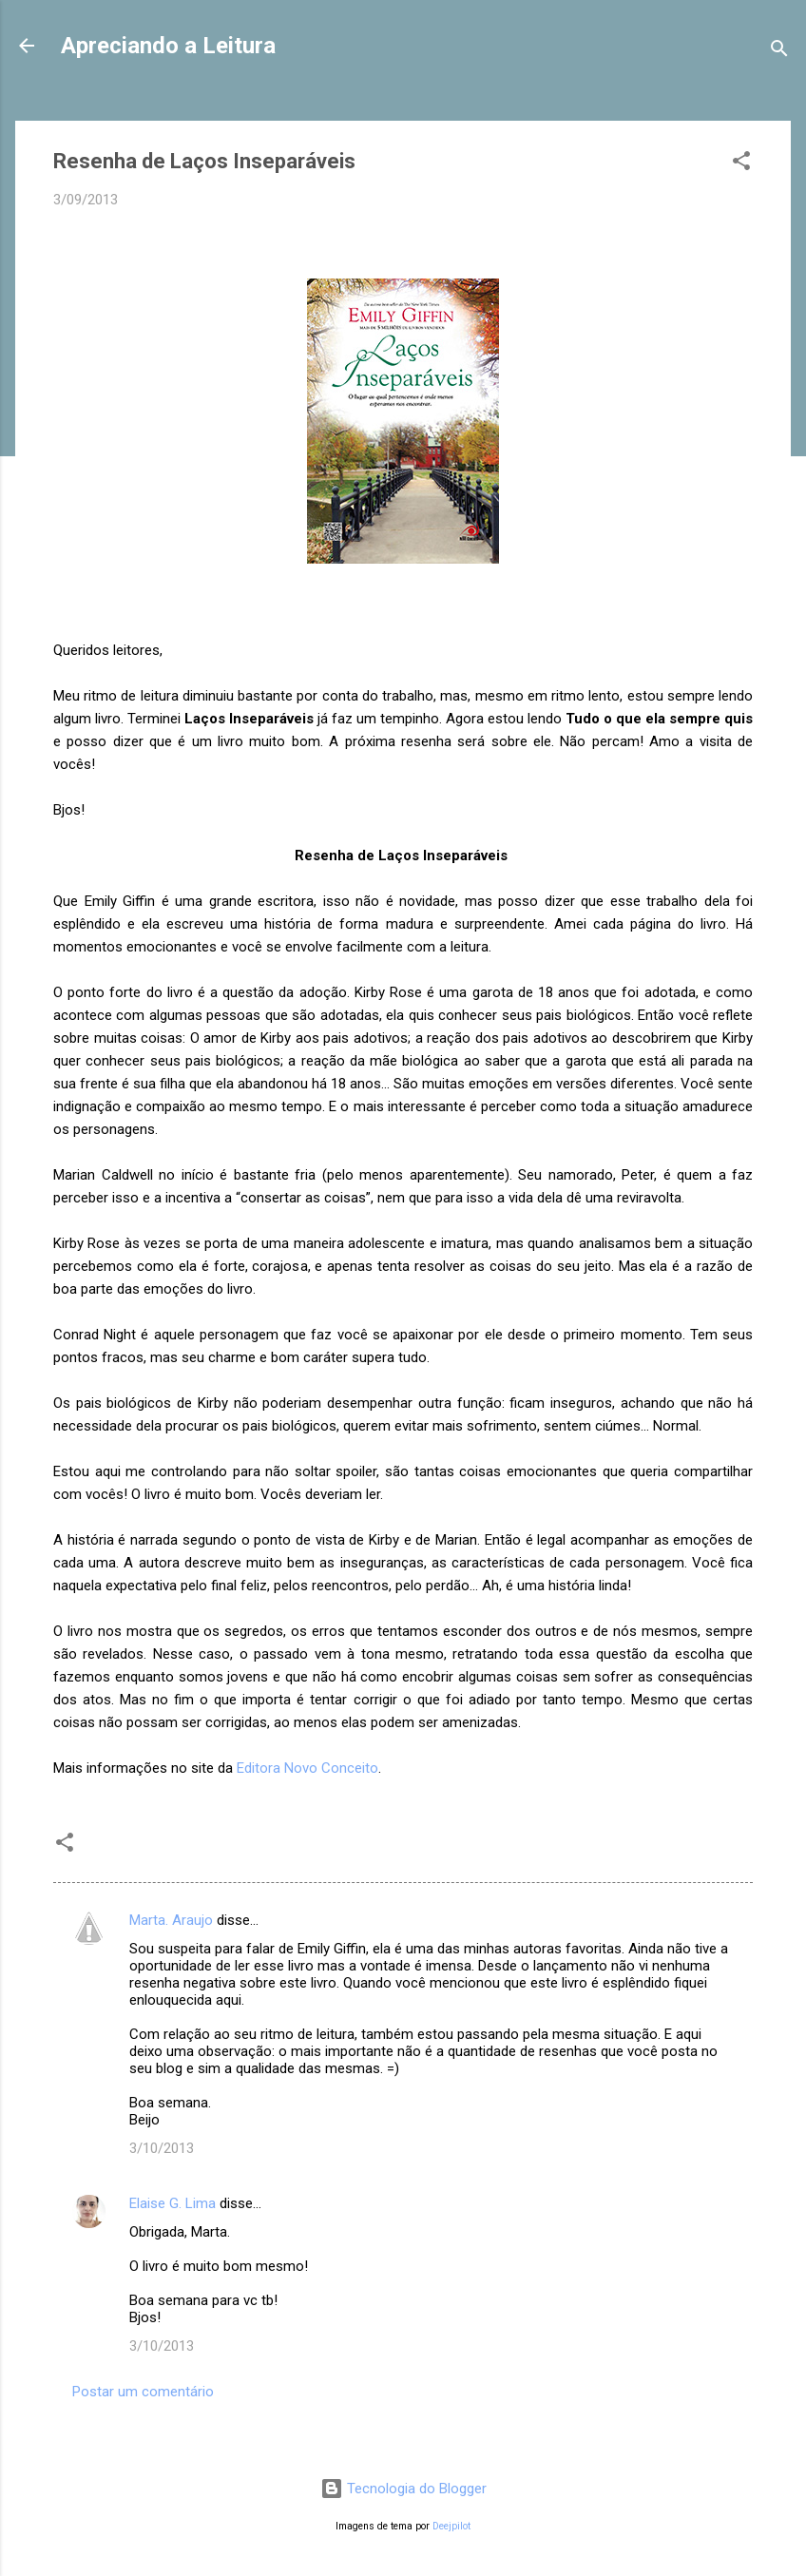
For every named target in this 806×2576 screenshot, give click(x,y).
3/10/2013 (161, 2148)
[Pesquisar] (779, 52)
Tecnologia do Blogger (403, 2488)
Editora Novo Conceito (307, 1768)
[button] (741, 164)
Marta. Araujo (171, 1920)
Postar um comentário (143, 2391)
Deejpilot (451, 2526)
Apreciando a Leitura (168, 45)
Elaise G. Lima (172, 2203)
